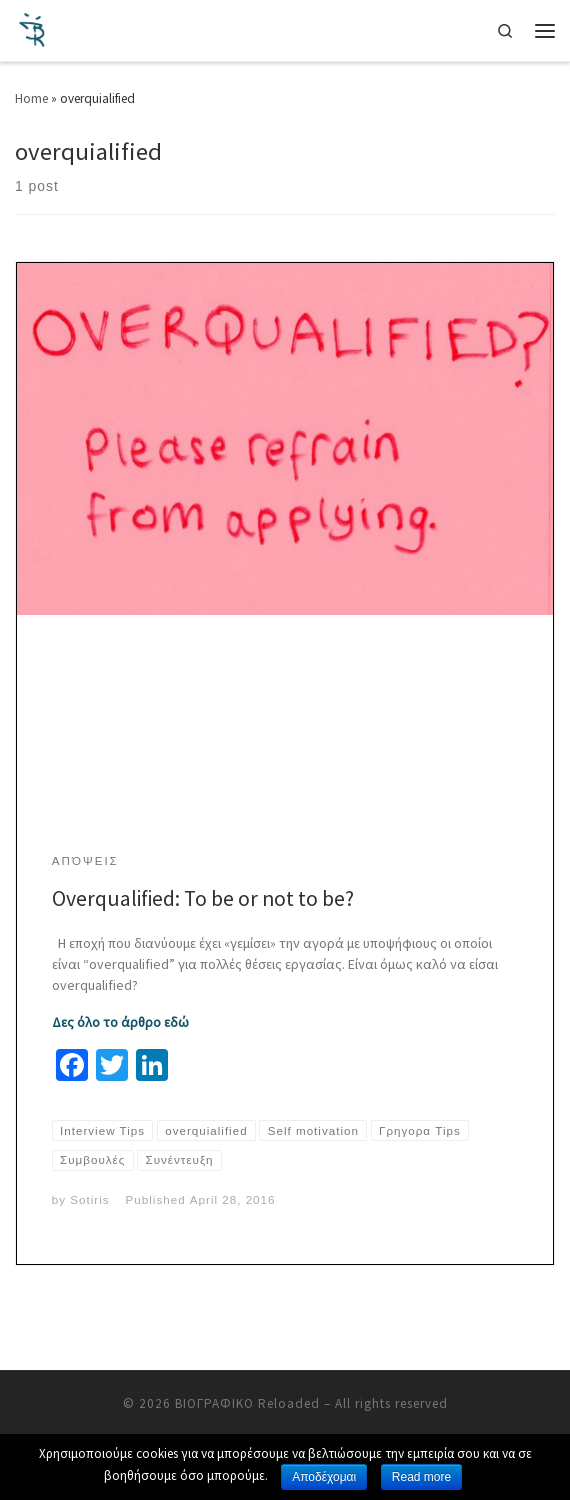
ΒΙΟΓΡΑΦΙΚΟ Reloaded (247, 1403)
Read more (421, 1477)
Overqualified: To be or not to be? (203, 898)
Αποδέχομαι (324, 1477)
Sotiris (89, 1199)
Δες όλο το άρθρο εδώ (120, 1022)
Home (31, 98)
